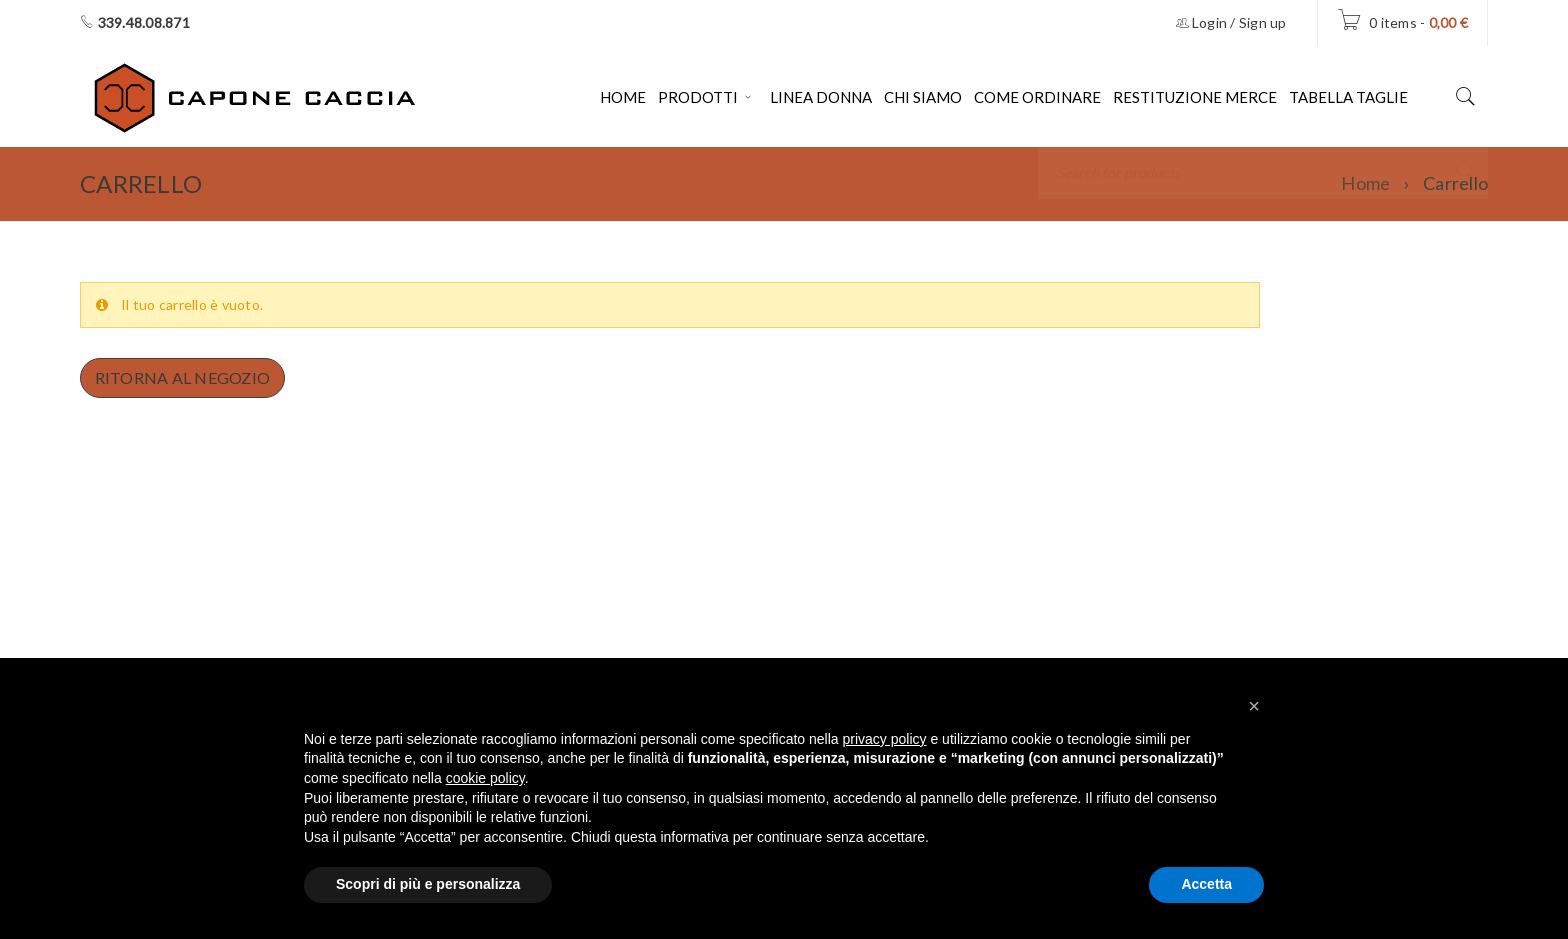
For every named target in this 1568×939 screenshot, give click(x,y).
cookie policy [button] (485, 778)
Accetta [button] (1206, 884)
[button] (1254, 706)
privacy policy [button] (885, 739)
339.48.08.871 (144, 22)
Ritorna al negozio (184, 377)
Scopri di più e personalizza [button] (428, 884)
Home (1365, 183)
